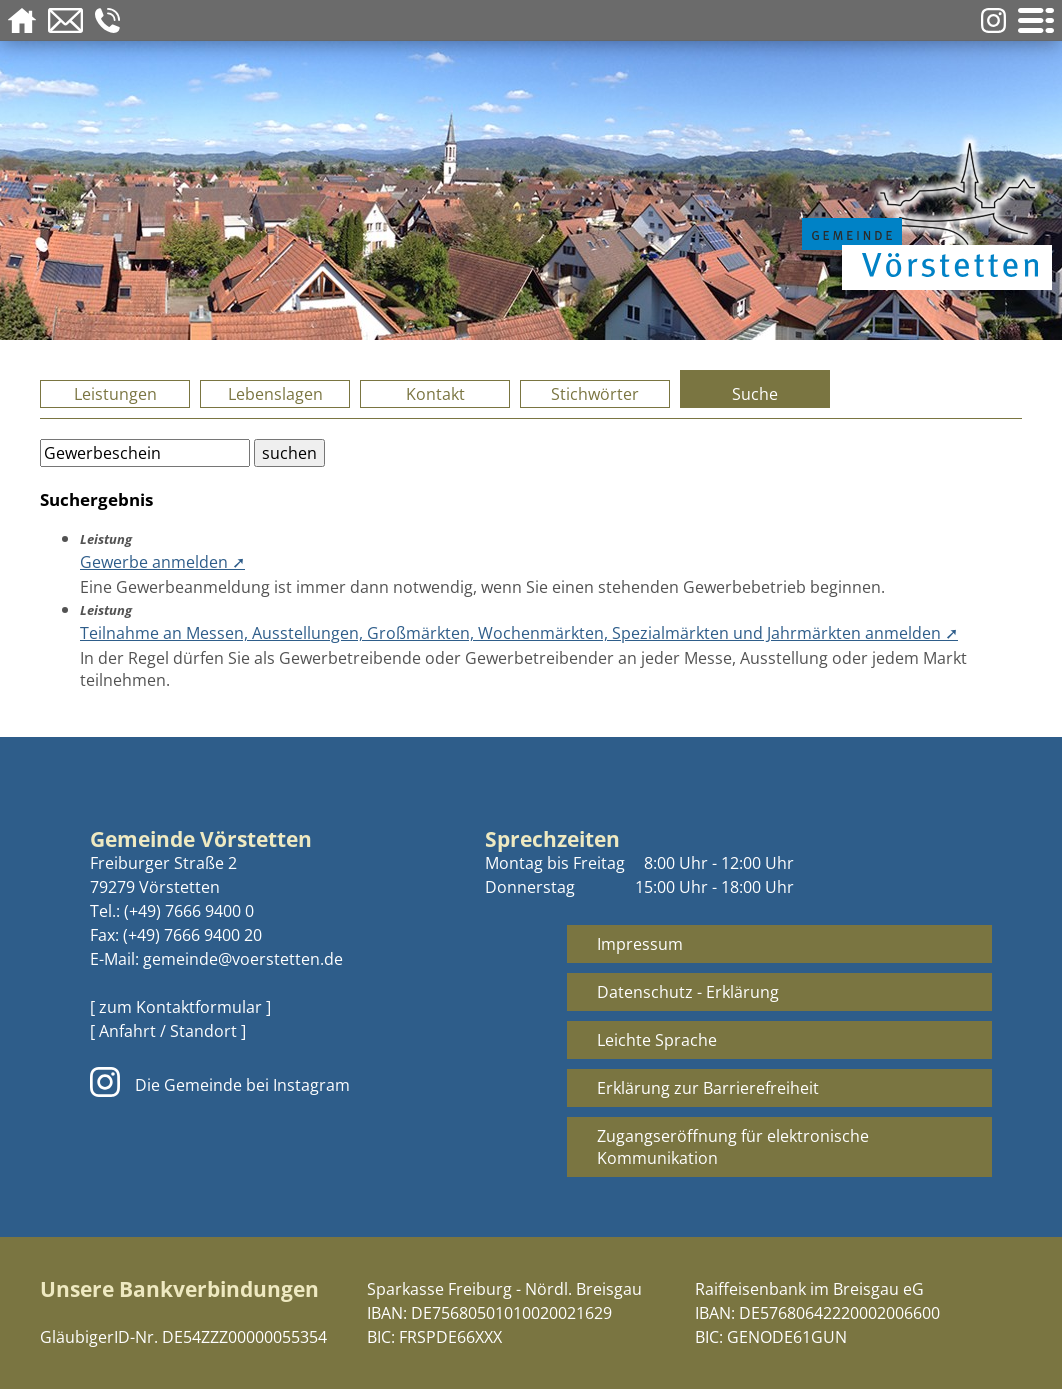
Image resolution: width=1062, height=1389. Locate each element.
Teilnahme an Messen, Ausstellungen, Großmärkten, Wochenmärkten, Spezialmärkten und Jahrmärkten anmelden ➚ (519, 633)
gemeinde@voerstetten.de (243, 959)
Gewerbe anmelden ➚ (162, 562)
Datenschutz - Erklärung (688, 992)
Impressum (640, 944)
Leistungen (115, 394)
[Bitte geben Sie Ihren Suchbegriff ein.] (145, 453)
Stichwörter (595, 394)
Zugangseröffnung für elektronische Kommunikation (733, 1147)
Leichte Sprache (657, 1040)
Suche (755, 394)
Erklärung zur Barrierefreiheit (708, 1088)
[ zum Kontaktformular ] (180, 1007)
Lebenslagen (275, 394)
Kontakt (435, 394)
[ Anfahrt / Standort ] (168, 1031)
